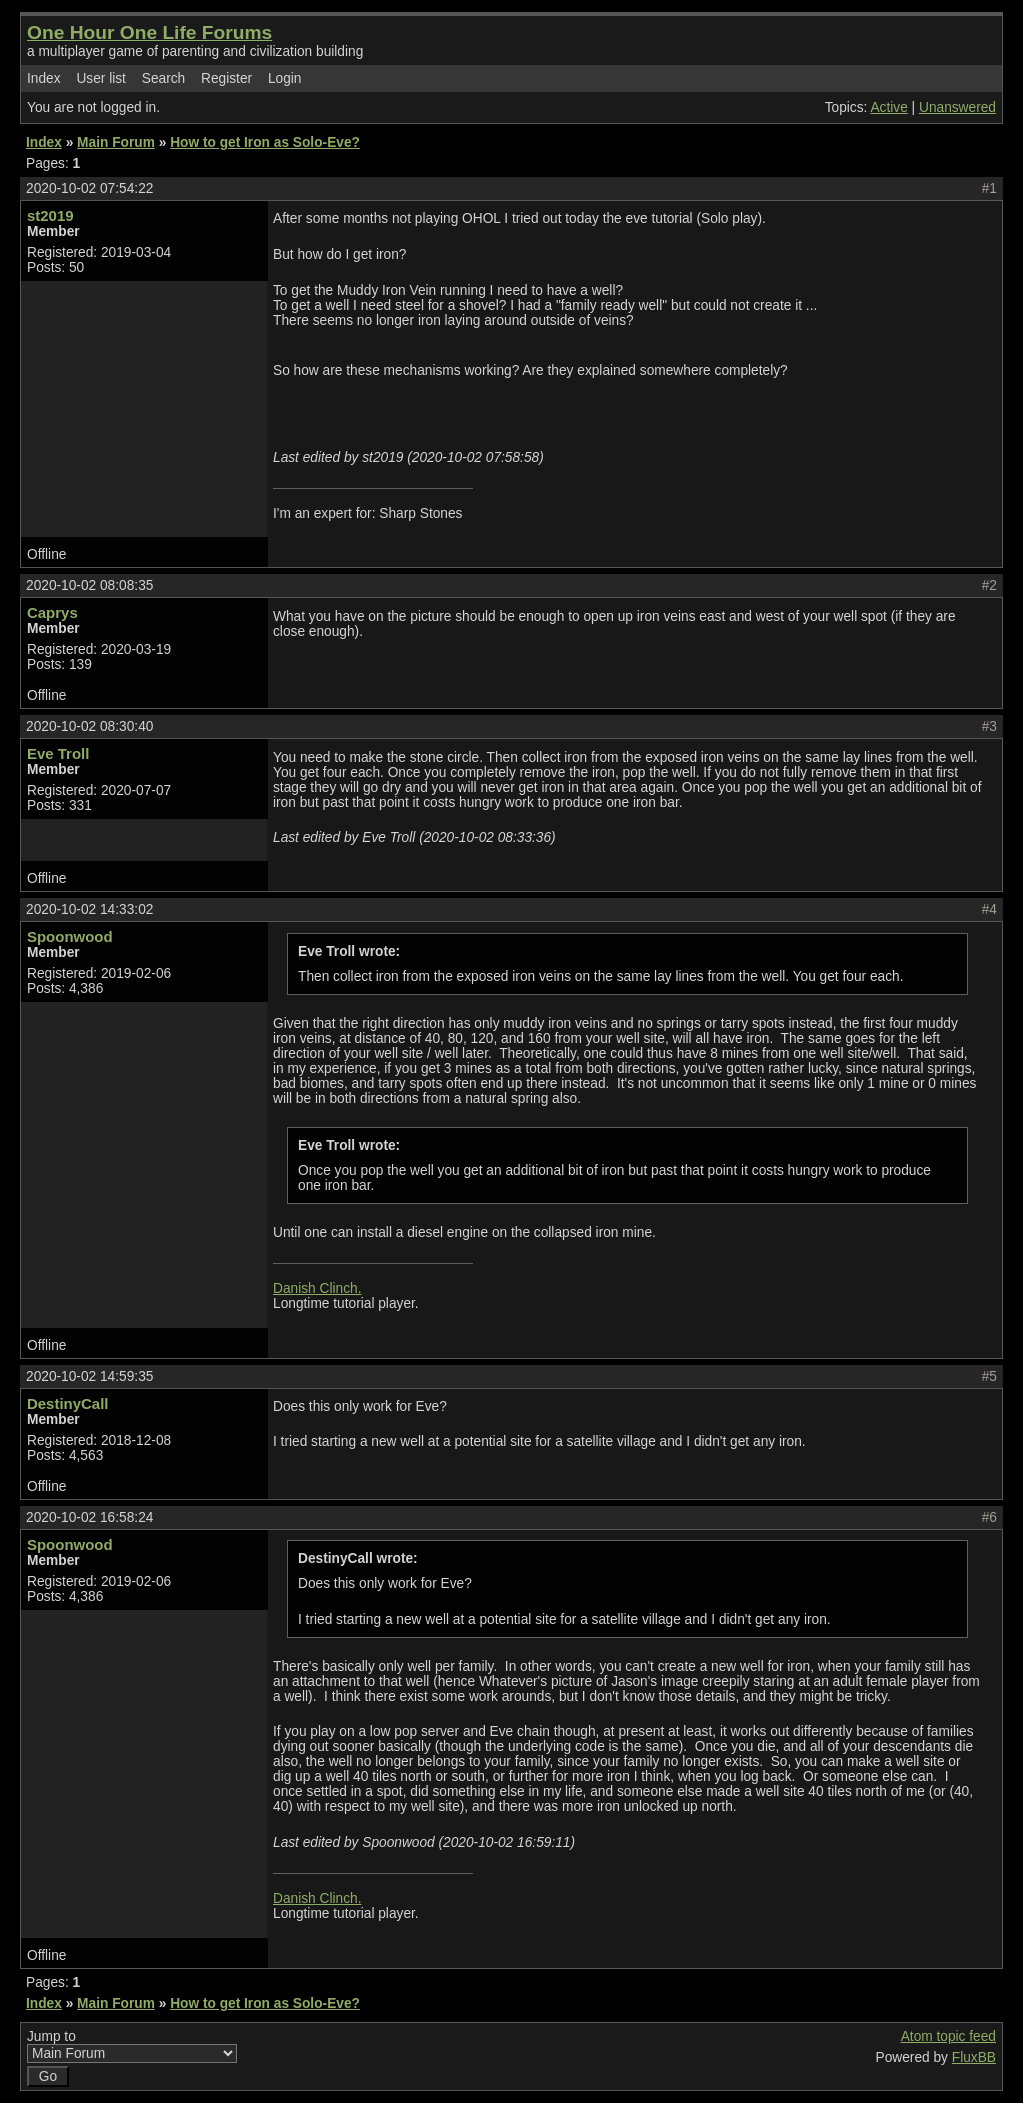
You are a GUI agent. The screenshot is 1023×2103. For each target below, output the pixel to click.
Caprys (52, 612)
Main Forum (116, 142)
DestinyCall (67, 1403)
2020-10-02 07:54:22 (89, 188)
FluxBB (974, 2057)
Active (888, 107)
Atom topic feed (948, 2036)
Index (44, 78)
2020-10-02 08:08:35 (89, 585)
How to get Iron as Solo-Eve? (265, 142)
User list (101, 78)
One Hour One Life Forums (149, 32)
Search (163, 78)
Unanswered (957, 107)
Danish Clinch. (317, 1288)
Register (226, 78)
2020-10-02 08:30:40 (89, 726)
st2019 (50, 215)
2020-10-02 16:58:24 (89, 1517)
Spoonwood (70, 936)
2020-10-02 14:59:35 (89, 1376)
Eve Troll (58, 753)
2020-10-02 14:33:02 (89, 909)
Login (285, 78)
